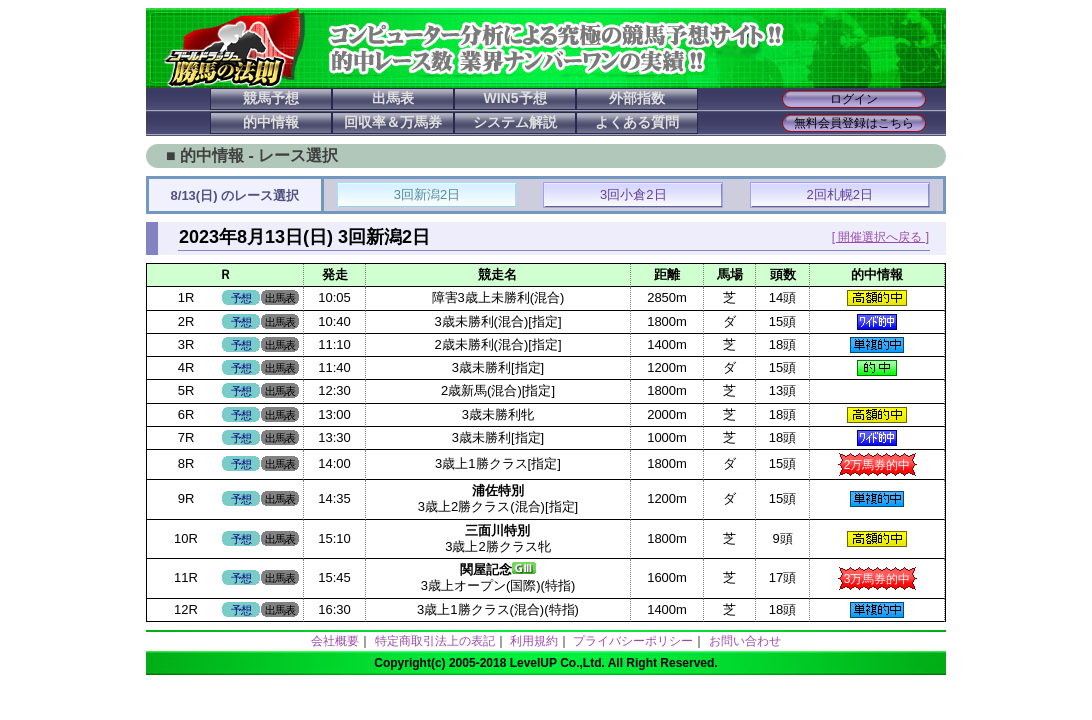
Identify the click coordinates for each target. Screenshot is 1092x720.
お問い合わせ (745, 641)
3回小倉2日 (633, 194)
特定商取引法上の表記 (435, 641)
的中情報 (271, 122)
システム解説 (515, 122)
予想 (241, 298)
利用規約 (534, 641)
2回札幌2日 (840, 194)
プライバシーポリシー (633, 641)
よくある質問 (637, 122)
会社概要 (335, 641)
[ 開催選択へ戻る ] (880, 237)
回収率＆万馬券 (393, 122)
